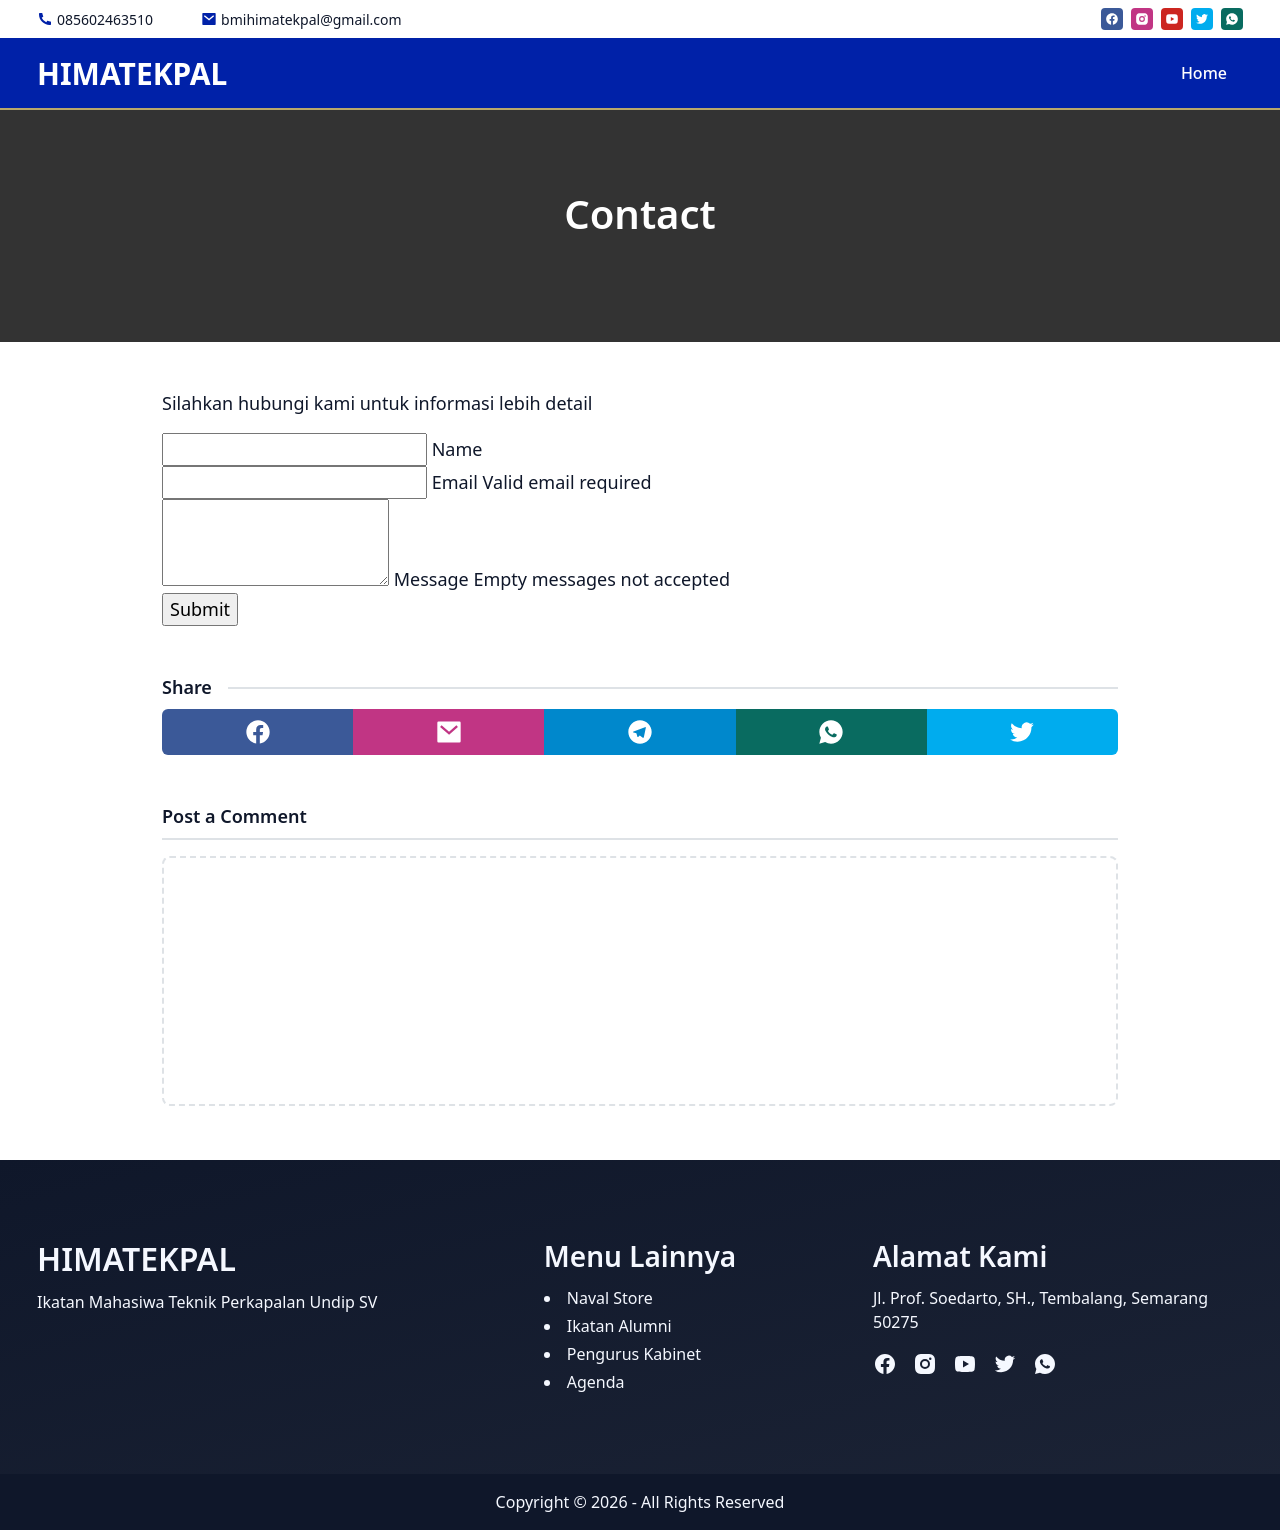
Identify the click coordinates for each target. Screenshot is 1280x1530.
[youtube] (1172, 19)
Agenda (596, 1382)
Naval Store (610, 1298)
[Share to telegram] (639, 732)
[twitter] (1202, 19)
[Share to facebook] (257, 732)
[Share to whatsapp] (831, 732)
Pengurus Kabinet (634, 1354)
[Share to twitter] (1022, 732)
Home (1204, 73)
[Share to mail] (448, 732)
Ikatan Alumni (619, 1326)
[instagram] (1142, 19)
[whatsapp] (1232, 19)
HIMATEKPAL (132, 73)
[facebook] (1112, 19)
